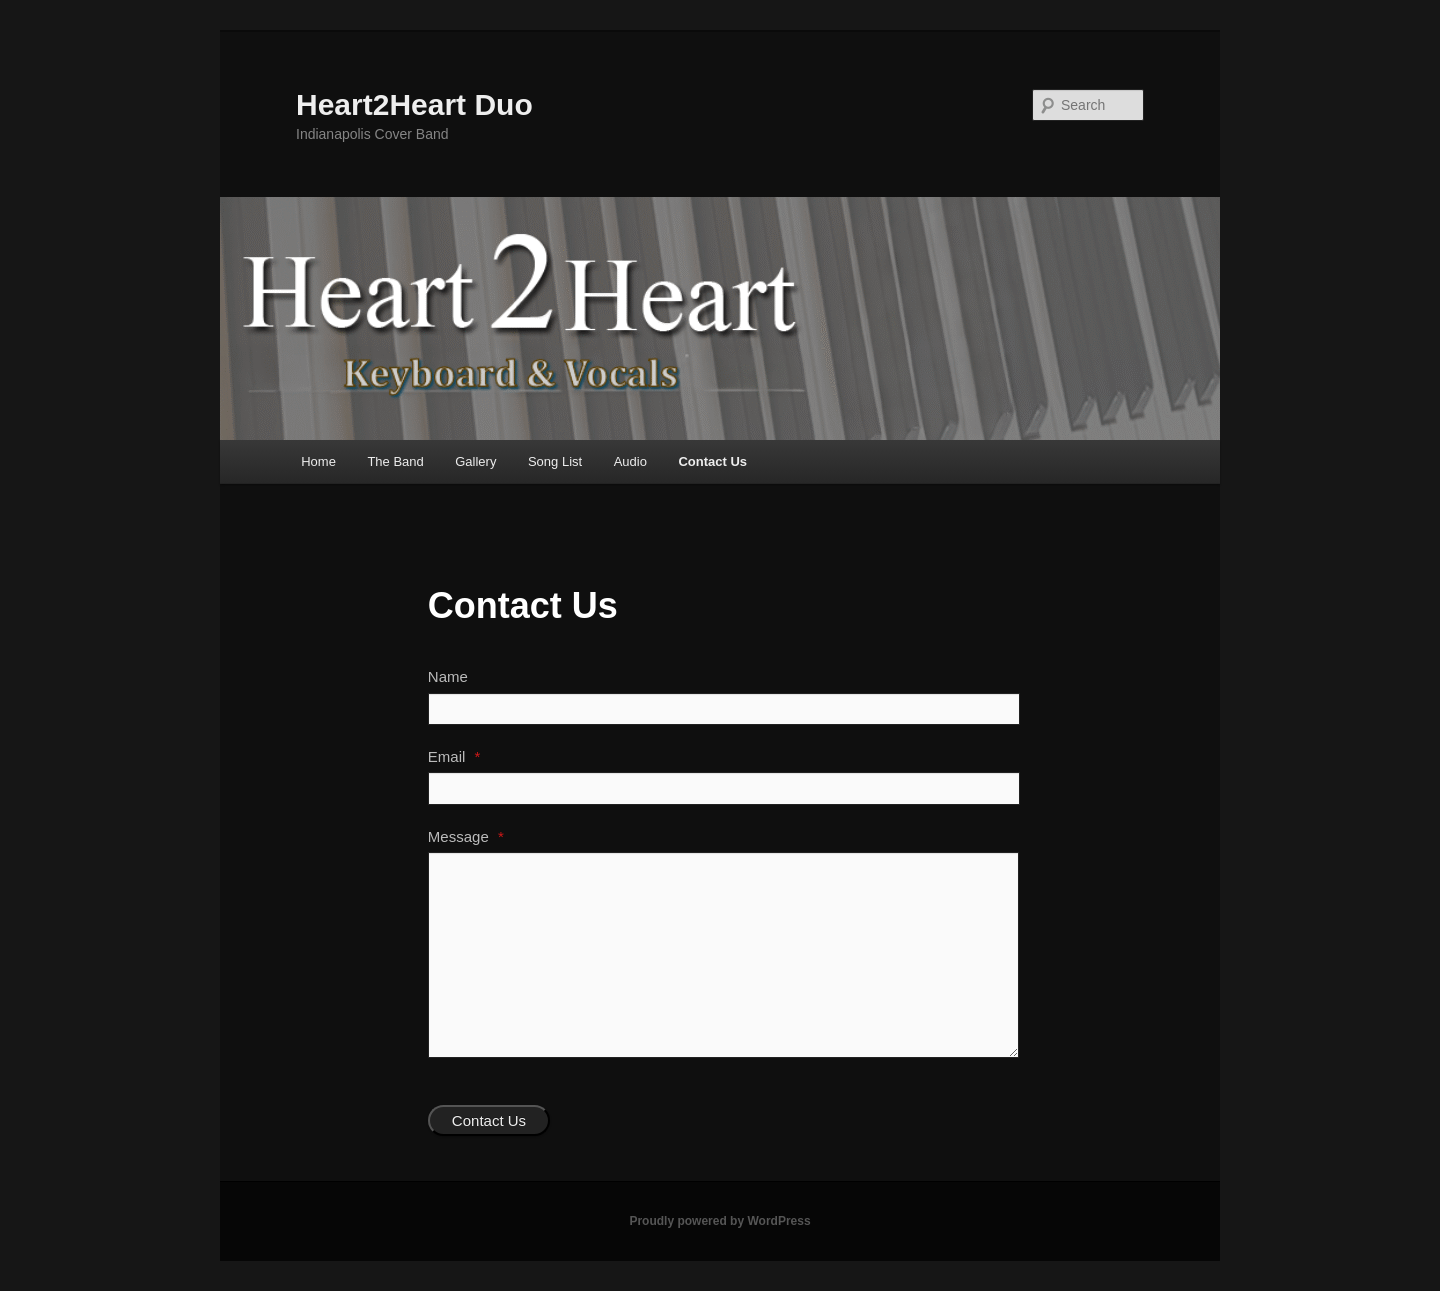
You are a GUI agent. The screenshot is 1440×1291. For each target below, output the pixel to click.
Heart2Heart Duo (414, 104)
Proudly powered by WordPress (719, 1221)
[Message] (723, 955)
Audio (630, 461)
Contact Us (712, 461)
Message (466, 836)
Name (448, 676)
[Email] (724, 788)
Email (454, 756)
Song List (555, 461)
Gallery (475, 461)
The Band (395, 461)
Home (318, 461)
